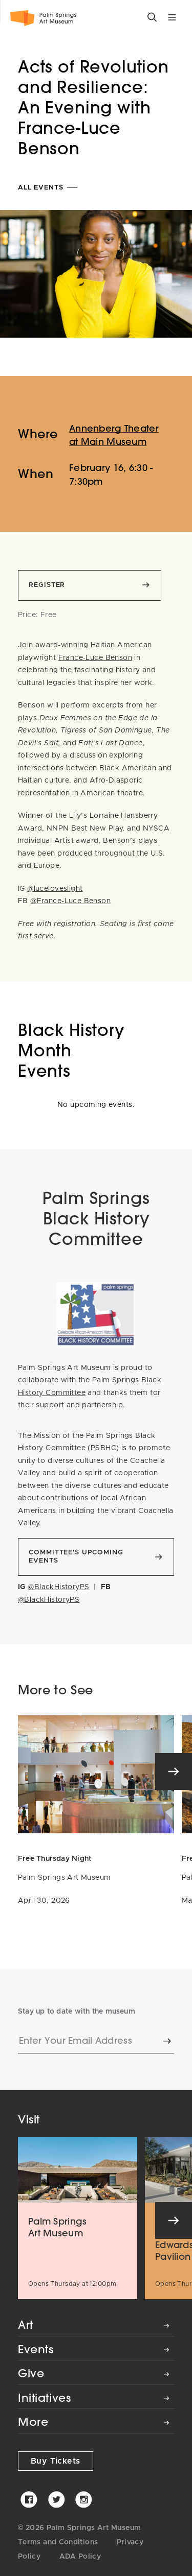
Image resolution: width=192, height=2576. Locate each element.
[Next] (173, 1771)
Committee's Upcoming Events (76, 1556)
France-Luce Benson (95, 657)
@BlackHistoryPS (58, 1587)
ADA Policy (80, 2556)
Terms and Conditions (58, 2542)
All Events (48, 187)
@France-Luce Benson (70, 901)
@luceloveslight (54, 888)
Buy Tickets (55, 2461)
